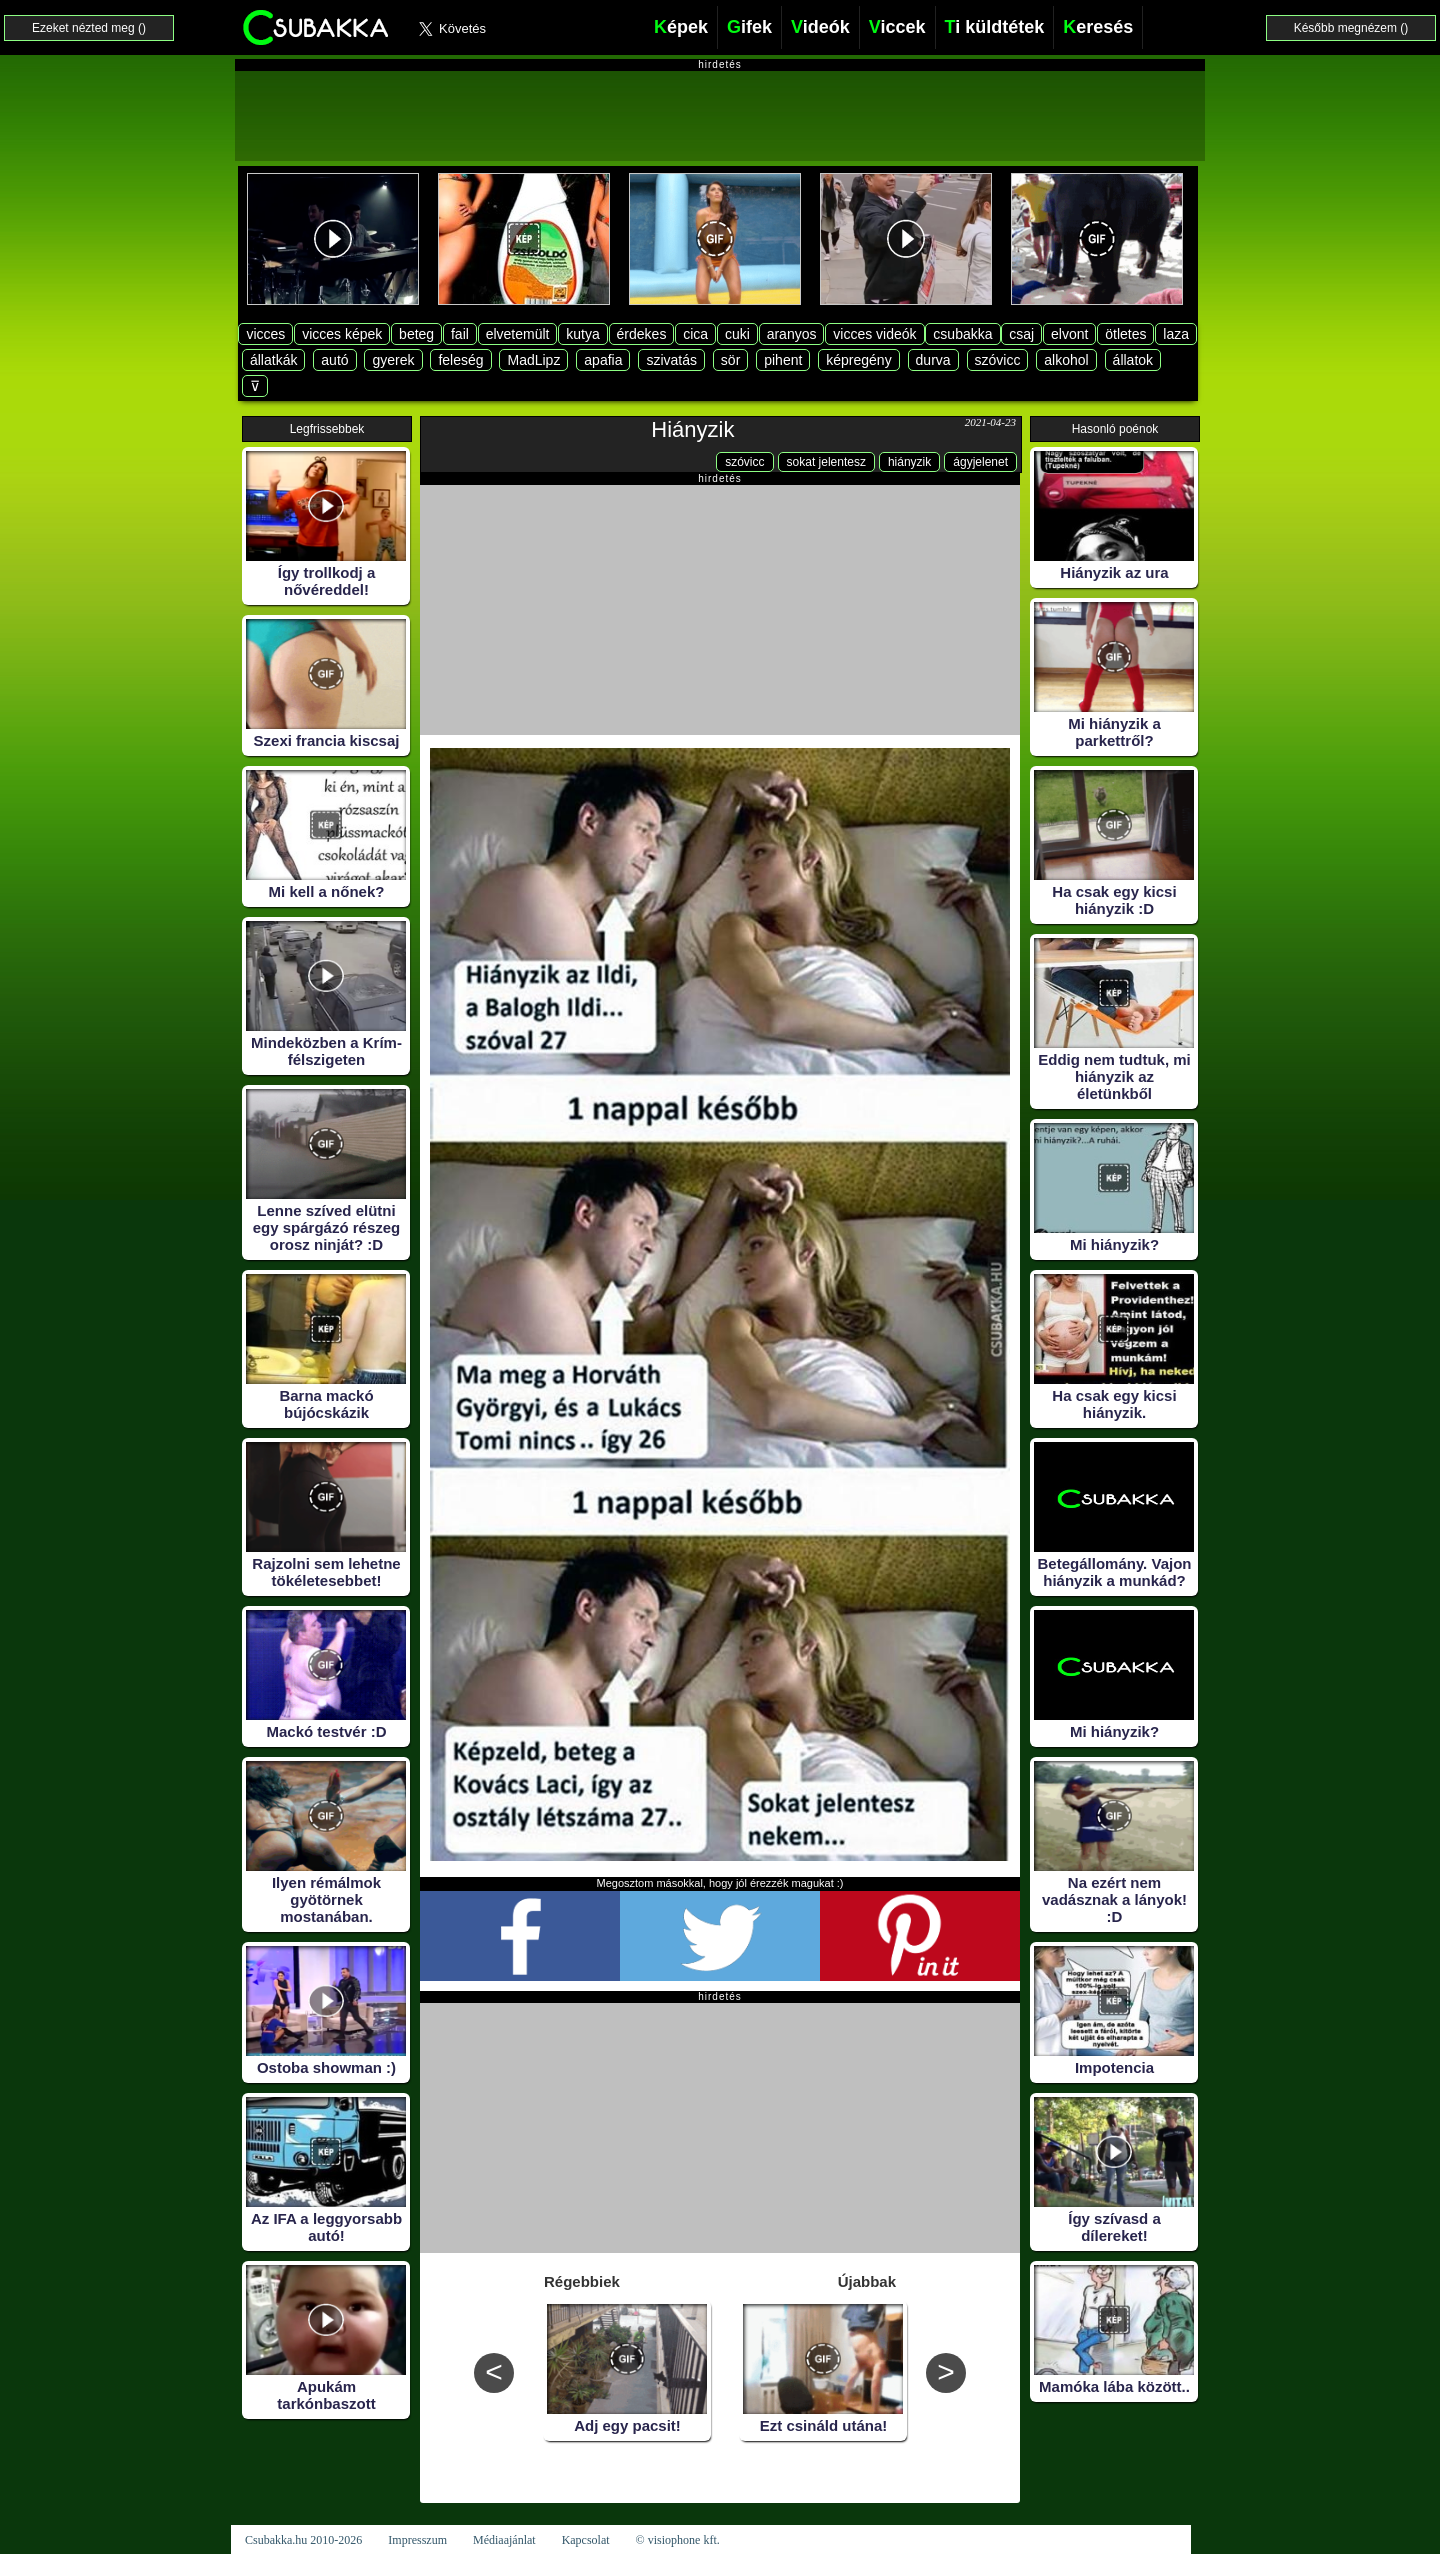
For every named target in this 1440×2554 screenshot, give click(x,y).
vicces (265, 334)
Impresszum (417, 2540)
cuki (737, 334)
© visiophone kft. (678, 2540)
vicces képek (342, 334)
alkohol (1066, 360)
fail (460, 334)
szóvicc (998, 360)
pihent (783, 360)
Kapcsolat (586, 2540)
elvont (1069, 334)
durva (933, 360)
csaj (1021, 334)
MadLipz (533, 360)
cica (695, 334)
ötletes (1125, 334)
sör (730, 360)
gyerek (393, 360)
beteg (416, 334)
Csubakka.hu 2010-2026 (303, 2540)
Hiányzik (692, 429)
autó (334, 360)
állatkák (273, 360)
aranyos (792, 334)
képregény (858, 360)
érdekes (642, 334)
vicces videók (874, 334)
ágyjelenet (980, 462)
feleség (460, 360)
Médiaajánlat (504, 2540)
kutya (582, 334)
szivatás (671, 360)
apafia (603, 360)
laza (1176, 334)
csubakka (962, 334)
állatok (1133, 360)
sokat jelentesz (826, 462)
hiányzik (909, 462)
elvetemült (518, 334)
